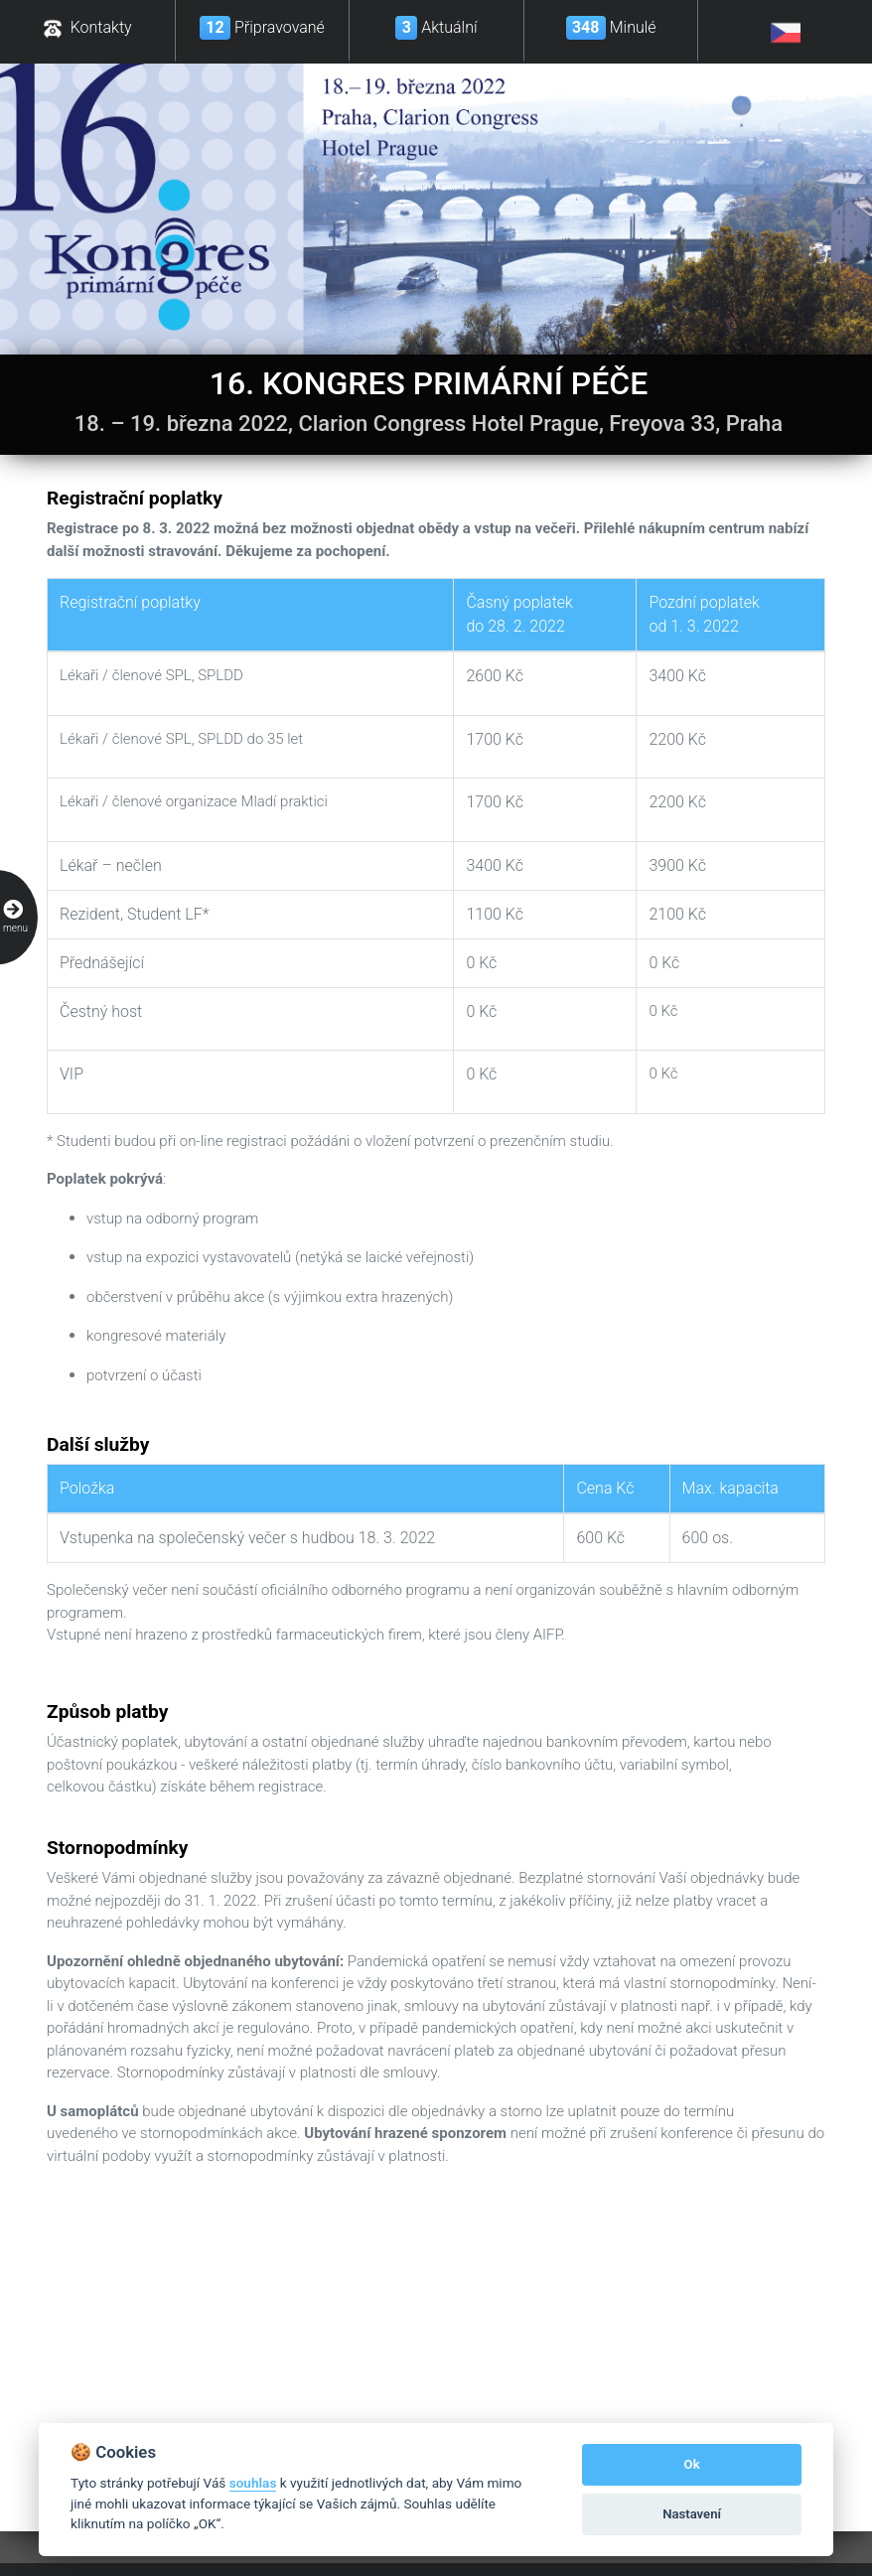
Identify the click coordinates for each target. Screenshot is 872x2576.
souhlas (253, 2483)
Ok (692, 2464)
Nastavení (691, 2513)
